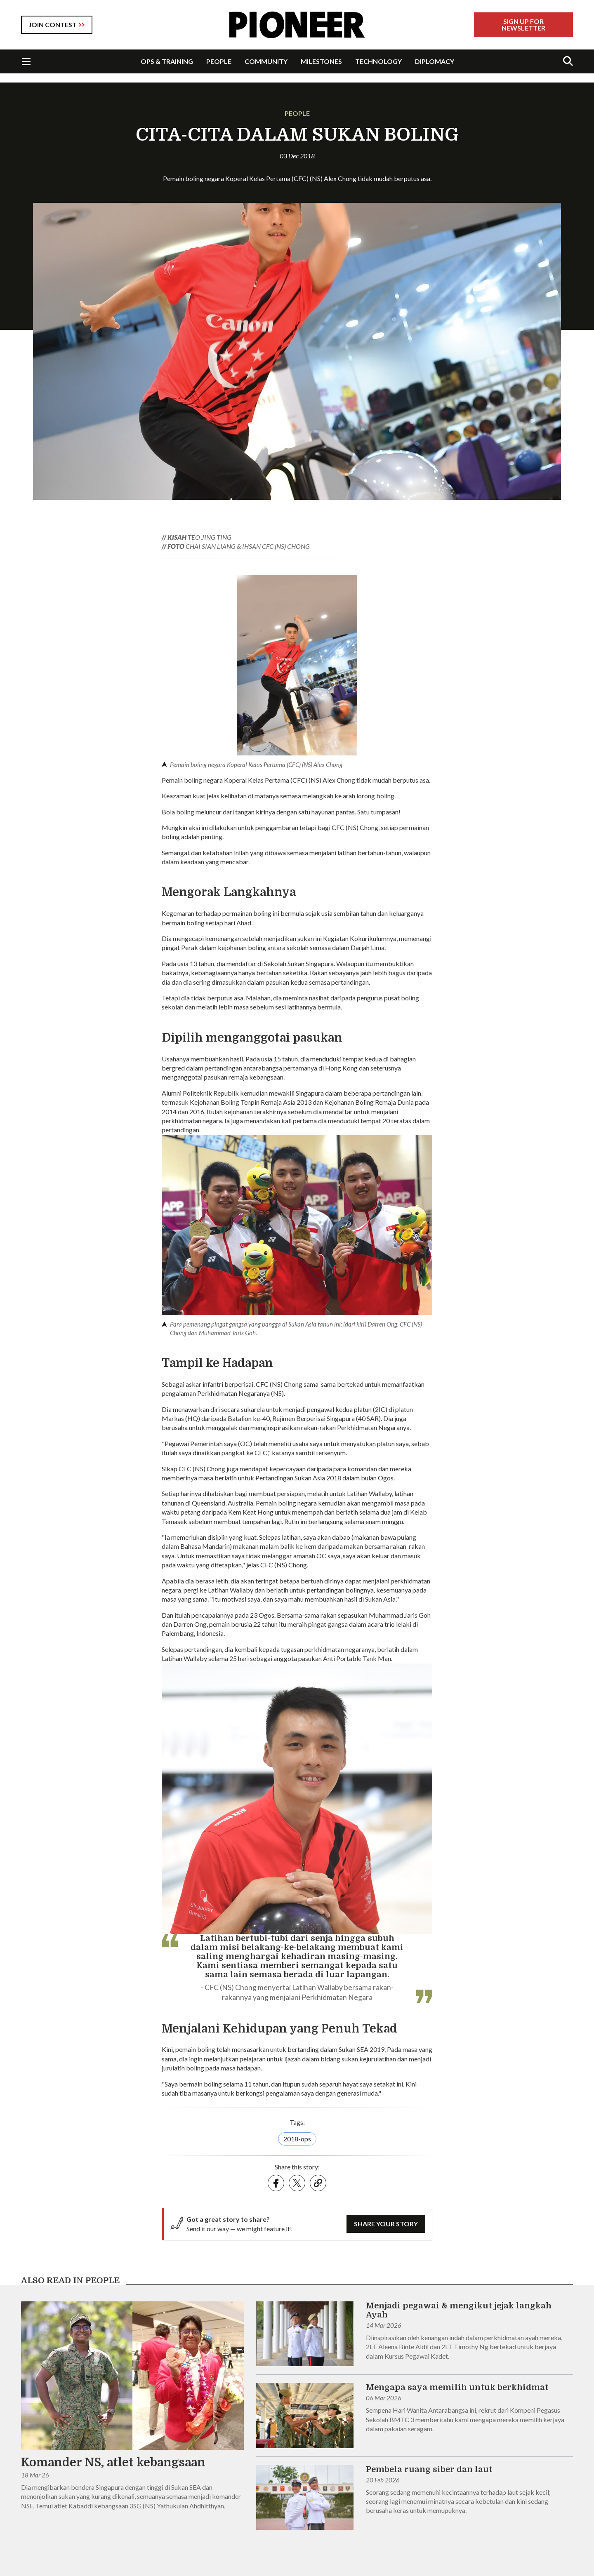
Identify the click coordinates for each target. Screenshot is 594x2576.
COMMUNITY (266, 61)
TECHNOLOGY (378, 61)
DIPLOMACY (434, 61)
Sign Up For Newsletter (523, 24)
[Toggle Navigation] (26, 61)
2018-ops (297, 2139)
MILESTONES (321, 61)
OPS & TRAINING (167, 61)
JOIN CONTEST (52, 24)
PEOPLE (218, 61)
